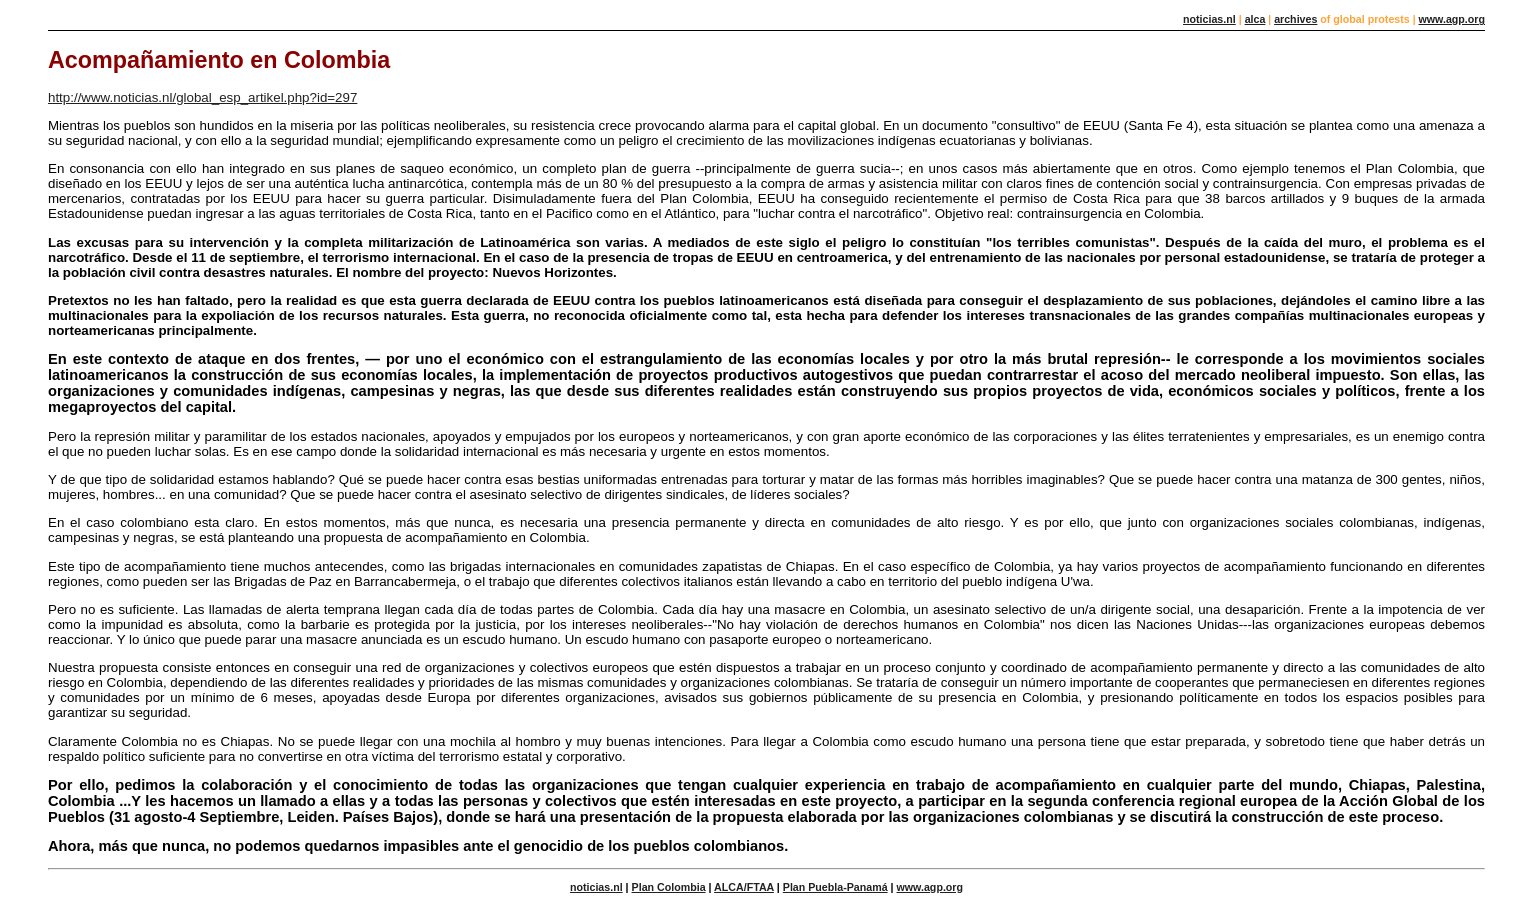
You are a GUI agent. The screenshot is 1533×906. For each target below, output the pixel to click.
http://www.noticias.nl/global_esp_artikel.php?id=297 (202, 97)
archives (1295, 19)
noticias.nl (1209, 19)
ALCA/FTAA (744, 887)
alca (1255, 19)
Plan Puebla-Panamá (835, 887)
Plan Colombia (669, 887)
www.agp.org (1451, 19)
